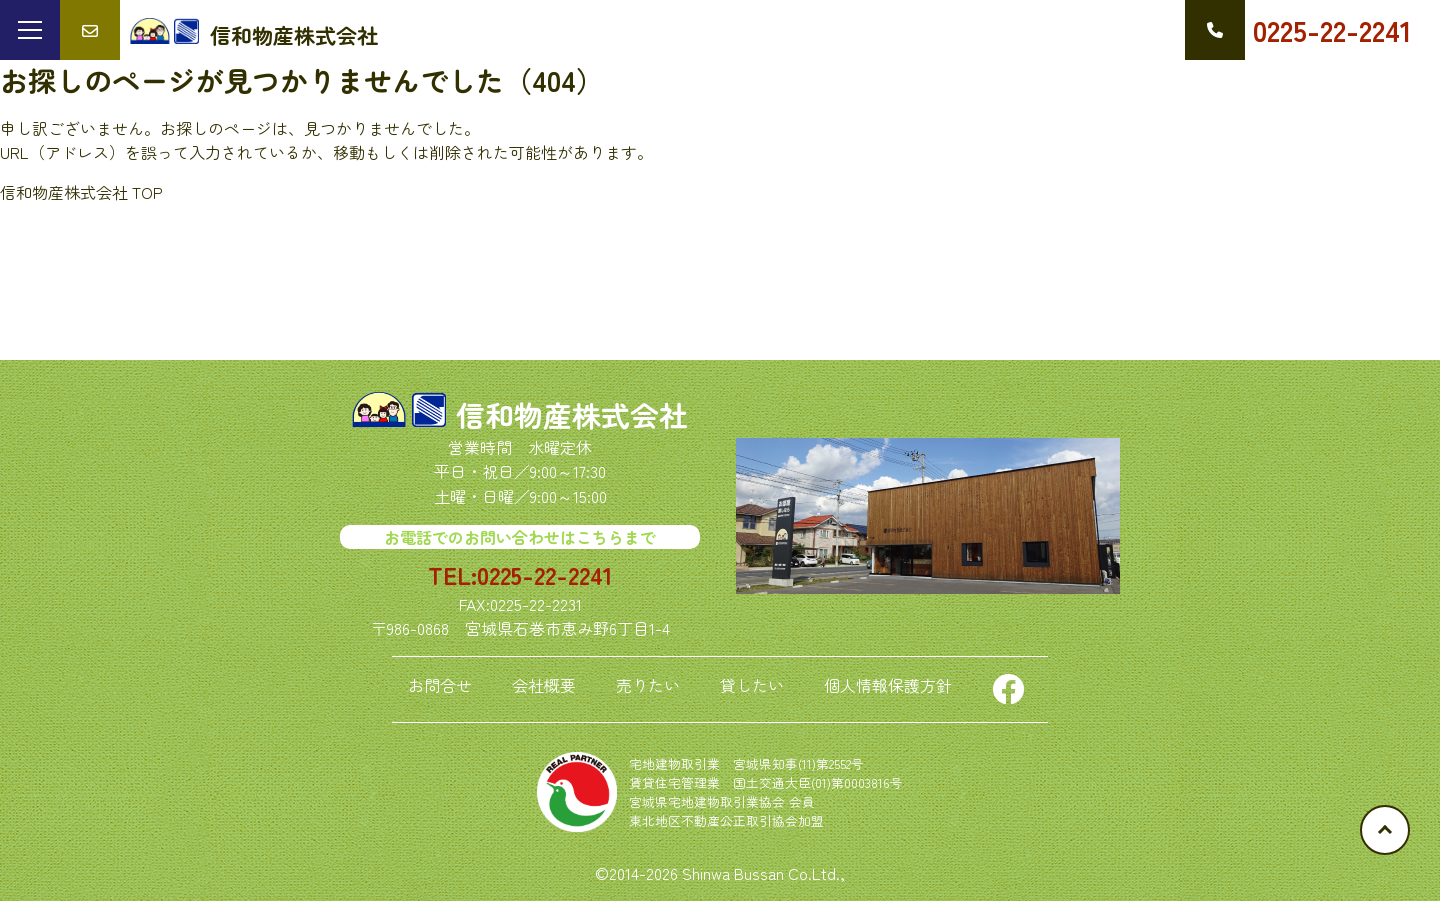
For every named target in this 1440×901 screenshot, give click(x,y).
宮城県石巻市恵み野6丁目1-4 (567, 628)
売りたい (648, 685)
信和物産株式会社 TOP (81, 192)
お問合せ (440, 685)
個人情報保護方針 (888, 685)
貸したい (752, 685)
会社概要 (544, 685)
